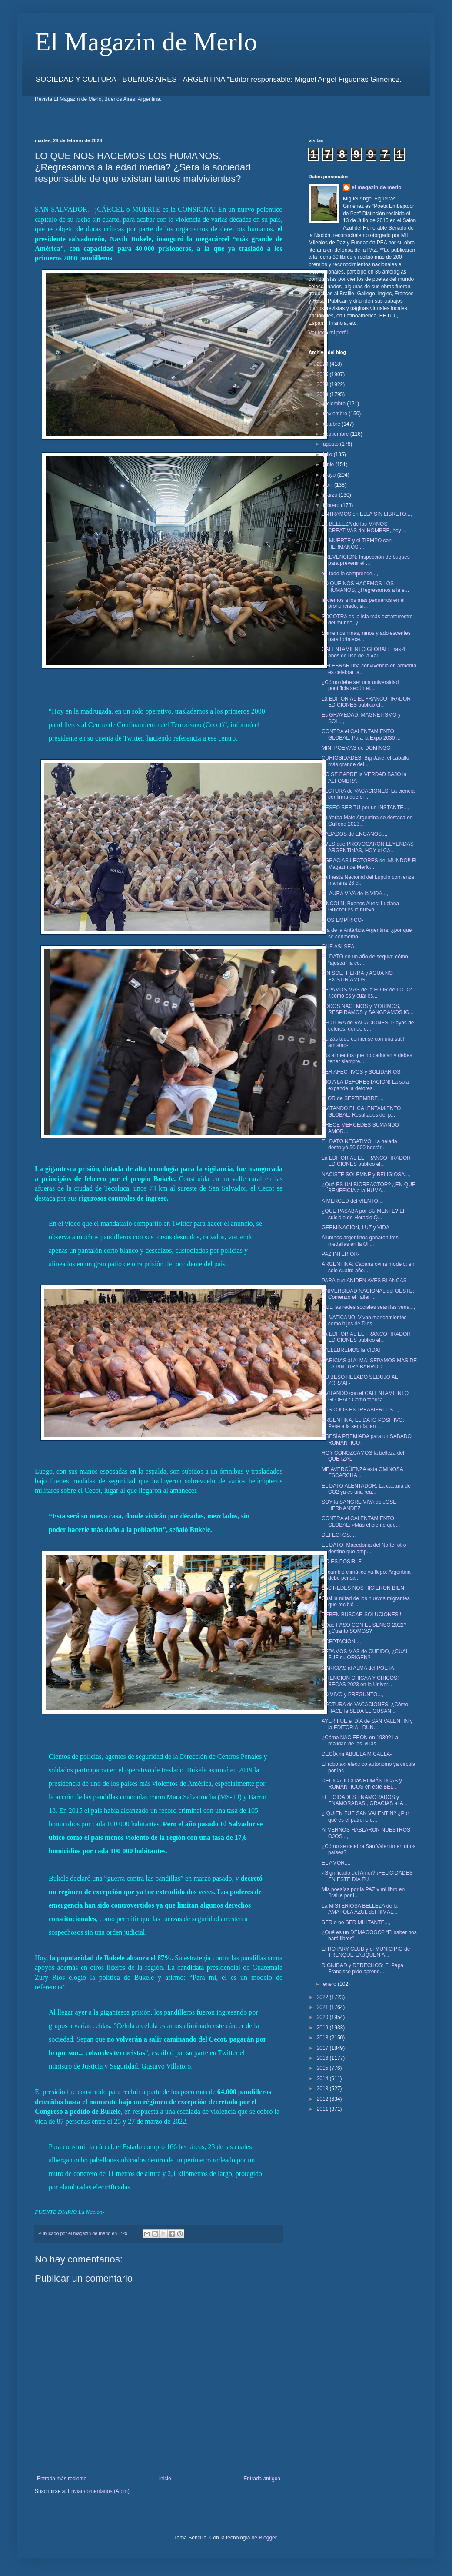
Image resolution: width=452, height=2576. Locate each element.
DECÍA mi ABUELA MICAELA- (357, 1754)
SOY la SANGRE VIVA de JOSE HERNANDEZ (359, 1505)
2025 (323, 374)
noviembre (336, 413)
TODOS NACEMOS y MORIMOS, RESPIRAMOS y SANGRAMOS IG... (368, 1009)
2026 (323, 364)
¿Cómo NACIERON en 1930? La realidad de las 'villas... (360, 1741)
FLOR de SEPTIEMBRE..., (353, 1098)
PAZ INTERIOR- (340, 1254)
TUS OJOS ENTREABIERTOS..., (360, 1410)
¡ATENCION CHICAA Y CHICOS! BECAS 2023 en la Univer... (360, 1681)
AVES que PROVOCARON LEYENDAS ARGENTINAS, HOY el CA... (368, 847)
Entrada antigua (261, 2479)
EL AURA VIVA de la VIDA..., (355, 894)
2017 (323, 2048)
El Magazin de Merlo (146, 41)
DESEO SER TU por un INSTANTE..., (365, 807)
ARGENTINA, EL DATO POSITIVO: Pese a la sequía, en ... (363, 1423)
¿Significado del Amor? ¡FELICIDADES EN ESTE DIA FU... (367, 1876)
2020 (323, 2017)
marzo (331, 495)
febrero (332, 505)
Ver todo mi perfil (328, 333)
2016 (323, 2058)
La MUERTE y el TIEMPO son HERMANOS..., (357, 543)
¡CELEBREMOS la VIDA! (351, 1350)
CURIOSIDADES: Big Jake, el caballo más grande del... (365, 761)
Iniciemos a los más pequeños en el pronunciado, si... (363, 603)
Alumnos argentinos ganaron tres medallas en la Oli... (360, 1241)
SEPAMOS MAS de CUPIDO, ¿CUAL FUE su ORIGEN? (365, 1654)
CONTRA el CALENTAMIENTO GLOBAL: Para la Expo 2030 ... (361, 734)
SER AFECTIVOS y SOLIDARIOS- (362, 1072)
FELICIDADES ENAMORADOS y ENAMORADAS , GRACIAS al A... (365, 1800)
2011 (323, 2109)
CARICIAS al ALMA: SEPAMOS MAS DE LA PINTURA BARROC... (369, 1364)
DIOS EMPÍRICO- (342, 920)
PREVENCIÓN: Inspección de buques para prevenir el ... (366, 560)
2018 (323, 2038)
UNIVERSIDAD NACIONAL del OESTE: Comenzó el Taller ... (368, 1294)
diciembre (335, 403)
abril (328, 485)
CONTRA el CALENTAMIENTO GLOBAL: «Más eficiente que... (361, 1521)
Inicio (165, 2479)
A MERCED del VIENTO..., (353, 1201)
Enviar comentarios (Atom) (99, 2491)
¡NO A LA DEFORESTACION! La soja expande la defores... (365, 1085)
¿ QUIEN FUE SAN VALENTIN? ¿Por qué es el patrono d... (365, 1816)
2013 (323, 2088)
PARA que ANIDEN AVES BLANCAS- (365, 1281)
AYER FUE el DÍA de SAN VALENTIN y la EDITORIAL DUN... (367, 1724)
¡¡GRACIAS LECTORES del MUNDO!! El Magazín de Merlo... (369, 864)
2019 (323, 2028)
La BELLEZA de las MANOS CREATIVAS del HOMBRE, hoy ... (364, 527)
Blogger (267, 2538)
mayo (330, 475)
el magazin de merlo (377, 187)
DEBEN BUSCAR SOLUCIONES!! (361, 1615)
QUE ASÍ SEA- (339, 947)
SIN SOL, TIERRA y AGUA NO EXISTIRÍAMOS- (357, 976)
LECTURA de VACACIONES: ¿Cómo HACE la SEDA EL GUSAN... (365, 1708)
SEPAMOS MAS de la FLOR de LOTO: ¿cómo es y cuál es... (367, 993)
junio (329, 464)
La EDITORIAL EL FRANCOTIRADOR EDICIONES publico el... (366, 702)
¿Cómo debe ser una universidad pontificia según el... (360, 685)
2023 (323, 394)
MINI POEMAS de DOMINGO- (357, 748)
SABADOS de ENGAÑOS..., (354, 834)
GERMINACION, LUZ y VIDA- (356, 1228)
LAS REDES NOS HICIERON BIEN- (364, 1588)
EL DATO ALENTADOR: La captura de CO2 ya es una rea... (366, 1489)
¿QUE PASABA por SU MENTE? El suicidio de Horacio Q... (363, 1214)
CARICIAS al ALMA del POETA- (359, 1668)
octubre (332, 424)
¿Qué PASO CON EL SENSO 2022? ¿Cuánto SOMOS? (364, 1628)
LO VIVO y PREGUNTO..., (352, 1695)
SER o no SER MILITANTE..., (356, 1922)
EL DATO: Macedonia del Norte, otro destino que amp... (364, 1548)
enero (330, 1984)
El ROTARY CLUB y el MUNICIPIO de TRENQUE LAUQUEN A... (366, 1952)
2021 (323, 2007)
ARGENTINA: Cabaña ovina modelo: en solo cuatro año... (368, 1267)
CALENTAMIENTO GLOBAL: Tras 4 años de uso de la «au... (363, 652)
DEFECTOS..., (339, 1535)
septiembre (336, 434)
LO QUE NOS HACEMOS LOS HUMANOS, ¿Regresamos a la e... (365, 587)
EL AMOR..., (336, 1863)
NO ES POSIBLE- (342, 1561)
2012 (323, 2099)
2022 (323, 1997)
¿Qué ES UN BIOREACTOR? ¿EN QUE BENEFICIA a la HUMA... (368, 1187)
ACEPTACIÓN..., (341, 1641)
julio (328, 454)
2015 (323, 2068)
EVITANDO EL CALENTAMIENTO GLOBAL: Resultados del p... (361, 1111)
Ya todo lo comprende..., (350, 574)
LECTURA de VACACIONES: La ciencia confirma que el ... (368, 794)
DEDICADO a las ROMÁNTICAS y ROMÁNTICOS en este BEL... (362, 1784)
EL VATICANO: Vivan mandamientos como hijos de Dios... (364, 1321)
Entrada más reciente (61, 2479)
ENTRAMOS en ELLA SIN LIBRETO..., (367, 514)
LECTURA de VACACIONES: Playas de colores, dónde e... (368, 1026)
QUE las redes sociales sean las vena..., (368, 1307)
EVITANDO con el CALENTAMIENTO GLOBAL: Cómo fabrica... (365, 1396)
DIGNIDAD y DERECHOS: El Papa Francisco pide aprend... (362, 1968)
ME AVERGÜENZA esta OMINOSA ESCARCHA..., (362, 1472)
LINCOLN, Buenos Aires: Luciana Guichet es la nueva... (360, 907)
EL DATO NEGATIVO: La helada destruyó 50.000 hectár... (359, 1144)
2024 (323, 384)
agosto (331, 444)
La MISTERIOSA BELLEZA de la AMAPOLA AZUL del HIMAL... (360, 1909)
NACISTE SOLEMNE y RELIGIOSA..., (366, 1174)
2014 (323, 2078)
